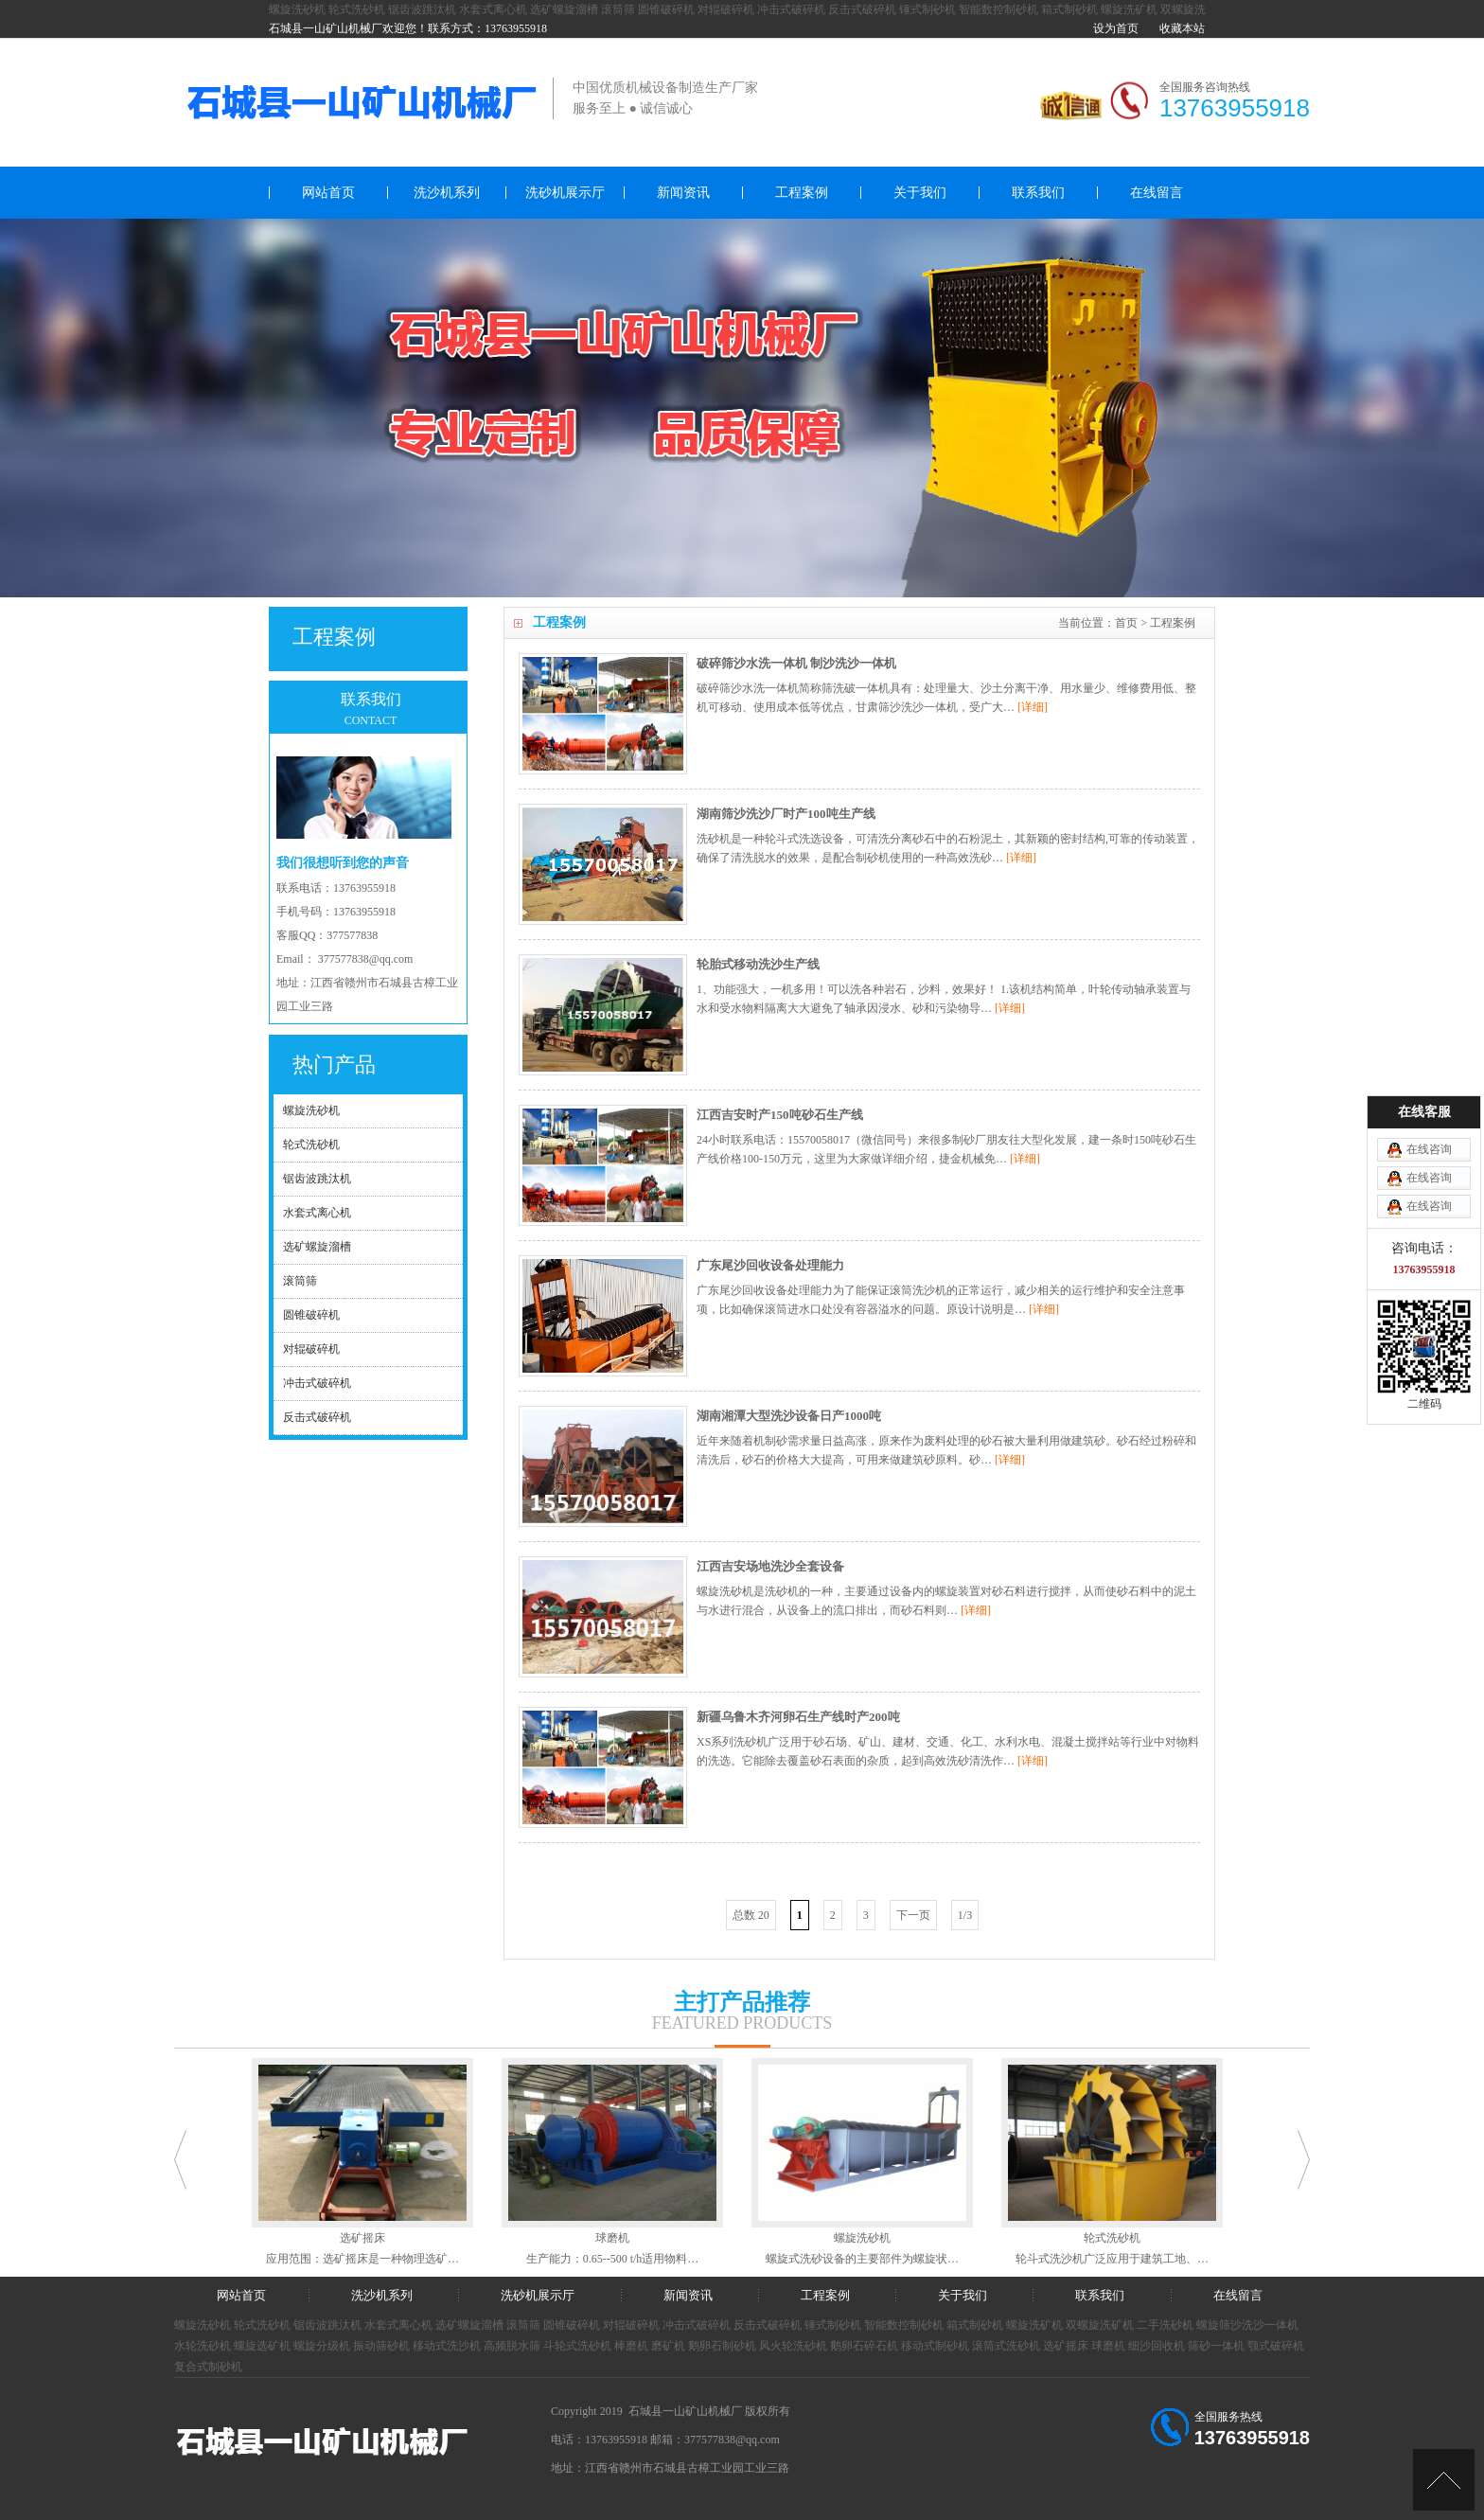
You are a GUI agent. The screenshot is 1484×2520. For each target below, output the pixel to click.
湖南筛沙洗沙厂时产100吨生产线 (786, 814)
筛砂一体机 (1216, 2345)
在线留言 (1156, 193)
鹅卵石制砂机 (722, 2345)
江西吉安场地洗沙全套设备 (770, 1566)
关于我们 (919, 193)
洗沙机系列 (447, 193)
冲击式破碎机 (791, 9)
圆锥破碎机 (666, 9)
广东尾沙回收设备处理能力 (770, 1265)
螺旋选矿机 (262, 2345)
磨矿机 (668, 2345)
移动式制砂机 (935, 2345)
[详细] (1032, 707)
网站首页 (328, 193)
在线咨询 (1429, 1149)
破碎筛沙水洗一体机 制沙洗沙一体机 (796, 663)
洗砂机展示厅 (565, 193)
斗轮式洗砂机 (577, 2345)
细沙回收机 (1156, 2345)
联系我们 (1038, 193)
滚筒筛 (618, 9)
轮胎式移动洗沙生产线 (758, 964)
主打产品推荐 (742, 2002)
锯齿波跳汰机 (422, 9)
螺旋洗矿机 (1129, 9)
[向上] (1444, 2480)
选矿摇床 (1065, 2345)
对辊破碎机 (726, 9)
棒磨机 (631, 2345)
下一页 (913, 1915)
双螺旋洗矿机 (1100, 2325)
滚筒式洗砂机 (1006, 2345)
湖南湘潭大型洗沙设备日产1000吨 (789, 1416)
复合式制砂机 (208, 2366)
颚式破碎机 (1275, 2345)
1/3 (965, 1915)
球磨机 (1108, 2345)
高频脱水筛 (512, 2345)
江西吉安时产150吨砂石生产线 (780, 1115)
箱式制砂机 (1069, 9)
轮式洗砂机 (356, 9)
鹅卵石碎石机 (864, 2345)
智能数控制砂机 (998, 9)
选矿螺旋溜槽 (564, 9)
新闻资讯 (683, 193)
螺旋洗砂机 (297, 9)
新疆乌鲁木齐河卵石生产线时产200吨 (798, 1717)
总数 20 (751, 1915)
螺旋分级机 (321, 2345)
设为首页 (1116, 28)
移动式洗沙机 (447, 2345)
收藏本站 (1182, 28)
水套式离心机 (493, 9)
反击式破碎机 (862, 9)
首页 (1126, 623)
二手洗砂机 (1165, 2325)
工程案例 (801, 193)
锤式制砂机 (927, 9)
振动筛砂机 (381, 2345)
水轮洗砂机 (202, 2345)
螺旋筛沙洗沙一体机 (1247, 2325)
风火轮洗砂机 (793, 2345)
